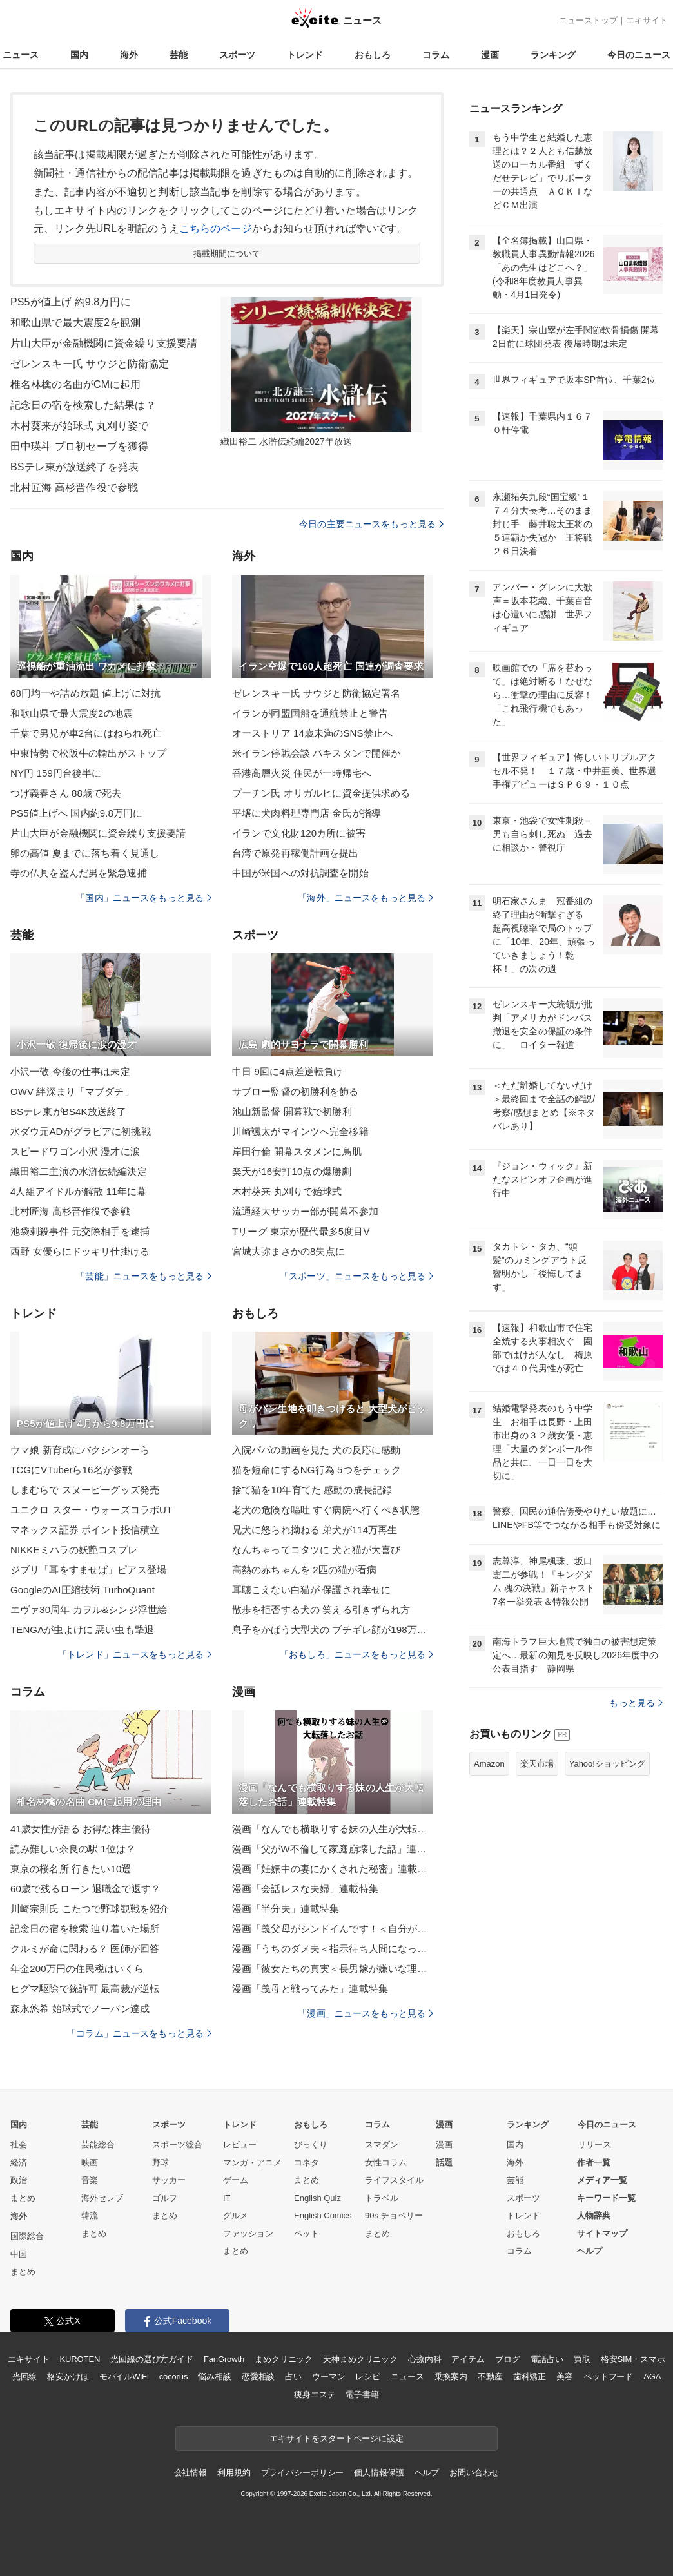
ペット (306, 2233)
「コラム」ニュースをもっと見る (139, 2033)
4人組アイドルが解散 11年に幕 (78, 1191)
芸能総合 (98, 2144)
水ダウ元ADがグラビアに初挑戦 (80, 1131)
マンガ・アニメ (252, 2162)
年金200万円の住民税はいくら (77, 1968)
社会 (18, 2144)
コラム (435, 55)
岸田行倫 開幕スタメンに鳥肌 (297, 1151)
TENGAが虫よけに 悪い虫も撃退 (82, 1629)
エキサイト (647, 20)
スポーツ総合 (177, 2144)
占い (293, 2376)
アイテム (467, 2359)
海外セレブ (102, 2198)
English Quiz (317, 2198)
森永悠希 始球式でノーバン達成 (80, 2008)
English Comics (323, 2215)
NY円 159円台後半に (55, 773)
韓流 (89, 2215)
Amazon (489, 1763)
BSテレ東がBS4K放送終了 (68, 1111)
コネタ (306, 2162)
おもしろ (373, 55)
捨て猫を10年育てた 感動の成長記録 (312, 1489)
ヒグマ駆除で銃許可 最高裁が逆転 (84, 1988)
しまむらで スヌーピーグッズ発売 (84, 1489)
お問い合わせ (474, 2472)
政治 (18, 2180)
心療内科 (424, 2359)
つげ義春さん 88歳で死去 (65, 793)
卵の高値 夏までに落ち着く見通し (84, 852)
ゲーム (235, 2180)
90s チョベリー (394, 2215)
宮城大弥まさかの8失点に (288, 1251)
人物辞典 (593, 2215)
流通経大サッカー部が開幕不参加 (305, 1211)
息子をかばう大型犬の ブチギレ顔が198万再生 (332, 1629)
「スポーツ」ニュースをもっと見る (356, 1276)
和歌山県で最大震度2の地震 (71, 713)
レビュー (240, 2144)
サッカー (169, 2180)
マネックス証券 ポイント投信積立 (84, 1529)
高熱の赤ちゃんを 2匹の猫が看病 (304, 1569)
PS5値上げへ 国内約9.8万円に (76, 813)
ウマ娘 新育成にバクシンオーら (80, 1449)
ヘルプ (589, 2251)
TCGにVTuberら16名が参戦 (71, 1469)
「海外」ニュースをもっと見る (365, 898)
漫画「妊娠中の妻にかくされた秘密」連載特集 (332, 1868)
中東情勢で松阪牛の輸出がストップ (88, 753)
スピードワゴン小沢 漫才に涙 (75, 1151)
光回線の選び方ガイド (151, 2359)
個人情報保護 (379, 2472)
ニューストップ (588, 20)
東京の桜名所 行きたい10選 (71, 1868)
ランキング (553, 55)
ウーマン (328, 2376)
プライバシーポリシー (302, 2472)
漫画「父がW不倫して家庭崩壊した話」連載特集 (332, 1848)
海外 (129, 55)
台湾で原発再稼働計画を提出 (295, 852)
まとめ (22, 2198)
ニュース (21, 55)
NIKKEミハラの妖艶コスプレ (73, 1549)
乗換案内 (450, 2376)
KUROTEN (80, 2359)
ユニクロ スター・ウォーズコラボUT (91, 1509)
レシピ (367, 2376)
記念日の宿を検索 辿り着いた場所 (84, 1928)
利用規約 (233, 2472)
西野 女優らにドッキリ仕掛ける (80, 1251)
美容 (564, 2376)
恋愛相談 (258, 2376)
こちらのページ (215, 228)
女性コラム (386, 2162)
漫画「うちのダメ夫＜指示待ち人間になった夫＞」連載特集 (332, 1948)
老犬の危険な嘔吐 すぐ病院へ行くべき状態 (326, 1509)
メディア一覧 (602, 2180)
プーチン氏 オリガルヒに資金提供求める (321, 793)
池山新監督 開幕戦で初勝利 (292, 1111)
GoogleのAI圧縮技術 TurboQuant (82, 1589)
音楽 (89, 2180)
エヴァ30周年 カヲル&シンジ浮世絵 (88, 1609)
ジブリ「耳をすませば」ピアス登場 (88, 1569)
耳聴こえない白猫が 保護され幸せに (311, 1589)
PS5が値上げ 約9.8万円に (70, 301)
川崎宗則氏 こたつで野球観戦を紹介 (89, 1908)
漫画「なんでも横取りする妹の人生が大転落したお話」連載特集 (332, 1828)
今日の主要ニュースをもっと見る (371, 524)
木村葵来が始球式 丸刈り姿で (79, 425)
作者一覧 (593, 2162)
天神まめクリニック (360, 2359)
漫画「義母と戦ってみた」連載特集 (310, 1988)
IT (227, 2198)
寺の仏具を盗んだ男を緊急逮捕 (78, 872)
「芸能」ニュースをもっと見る (143, 1276)
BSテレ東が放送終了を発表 (74, 466)
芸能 (179, 55)
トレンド (305, 55)
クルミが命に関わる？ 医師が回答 (84, 1948)
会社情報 (190, 2472)
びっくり (310, 2144)
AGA (652, 2376)
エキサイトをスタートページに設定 (336, 2438)
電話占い (547, 2359)
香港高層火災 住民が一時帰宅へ (301, 773)
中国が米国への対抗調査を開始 (300, 872)
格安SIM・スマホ (633, 2359)
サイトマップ (602, 2233)
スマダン (381, 2144)
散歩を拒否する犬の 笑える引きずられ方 (321, 1609)
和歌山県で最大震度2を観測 (75, 322)
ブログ (507, 2359)
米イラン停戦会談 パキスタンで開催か (316, 753)
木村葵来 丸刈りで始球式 (287, 1191)
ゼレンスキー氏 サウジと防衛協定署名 (316, 693)
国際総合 (27, 2236)
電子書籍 (362, 2394)
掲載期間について (227, 253)
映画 (89, 2162)
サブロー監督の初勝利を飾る (295, 1091)
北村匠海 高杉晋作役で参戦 (74, 487)
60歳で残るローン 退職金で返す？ (85, 1888)
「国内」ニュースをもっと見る (143, 898)
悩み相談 (214, 2376)
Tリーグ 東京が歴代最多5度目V (301, 1231)
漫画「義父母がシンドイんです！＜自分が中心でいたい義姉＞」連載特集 (332, 1928)
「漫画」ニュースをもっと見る (365, 2013)
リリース (594, 2144)
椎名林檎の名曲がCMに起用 (75, 384)
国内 (79, 55)
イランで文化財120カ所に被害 (299, 833)
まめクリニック (284, 2359)
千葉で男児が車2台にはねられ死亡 (86, 733)
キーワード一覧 (606, 2198)
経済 (18, 2162)
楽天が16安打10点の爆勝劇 (291, 1171)
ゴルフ (164, 2198)
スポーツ (237, 55)
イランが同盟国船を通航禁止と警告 (310, 713)
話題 (444, 2162)
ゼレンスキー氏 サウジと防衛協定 (89, 363)
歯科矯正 (529, 2376)
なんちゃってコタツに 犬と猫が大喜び (316, 1549)
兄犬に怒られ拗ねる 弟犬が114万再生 (314, 1529)
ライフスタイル (394, 2180)
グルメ (235, 2215)
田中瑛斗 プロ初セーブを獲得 (79, 446)
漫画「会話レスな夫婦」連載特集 (305, 1888)
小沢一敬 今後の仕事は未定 (70, 1071)
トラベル (381, 2198)
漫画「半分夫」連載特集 (285, 1908)
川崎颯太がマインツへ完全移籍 (300, 1131)
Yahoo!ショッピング (607, 1763)
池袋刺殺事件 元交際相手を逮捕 (80, 1231)
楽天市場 (537, 1763)
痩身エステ (314, 2394)
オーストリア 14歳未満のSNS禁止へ (312, 733)
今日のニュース (638, 55)
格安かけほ (67, 2376)
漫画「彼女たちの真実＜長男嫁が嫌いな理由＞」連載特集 (332, 1968)
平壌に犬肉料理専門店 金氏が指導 (306, 813)
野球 (160, 2162)
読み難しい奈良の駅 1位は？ (72, 1848)
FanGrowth (224, 2359)
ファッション (248, 2233)
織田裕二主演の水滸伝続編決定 (78, 1171)
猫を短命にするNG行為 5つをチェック (316, 1469)
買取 (582, 2359)
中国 (18, 2254)
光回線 (24, 2376)
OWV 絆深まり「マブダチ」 (72, 1091)
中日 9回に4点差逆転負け (287, 1071)
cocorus (173, 2376)
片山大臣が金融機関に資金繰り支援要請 (103, 343)
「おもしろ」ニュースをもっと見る (356, 1654)
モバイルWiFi (124, 2376)
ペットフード (608, 2376)
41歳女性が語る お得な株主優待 (80, 1828)
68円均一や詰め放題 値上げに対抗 (85, 693)
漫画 (490, 55)
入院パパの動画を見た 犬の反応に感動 (316, 1449)
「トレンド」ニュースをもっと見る (134, 1654)
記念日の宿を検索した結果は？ (83, 405)
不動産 (490, 2376)
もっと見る (636, 1703)
